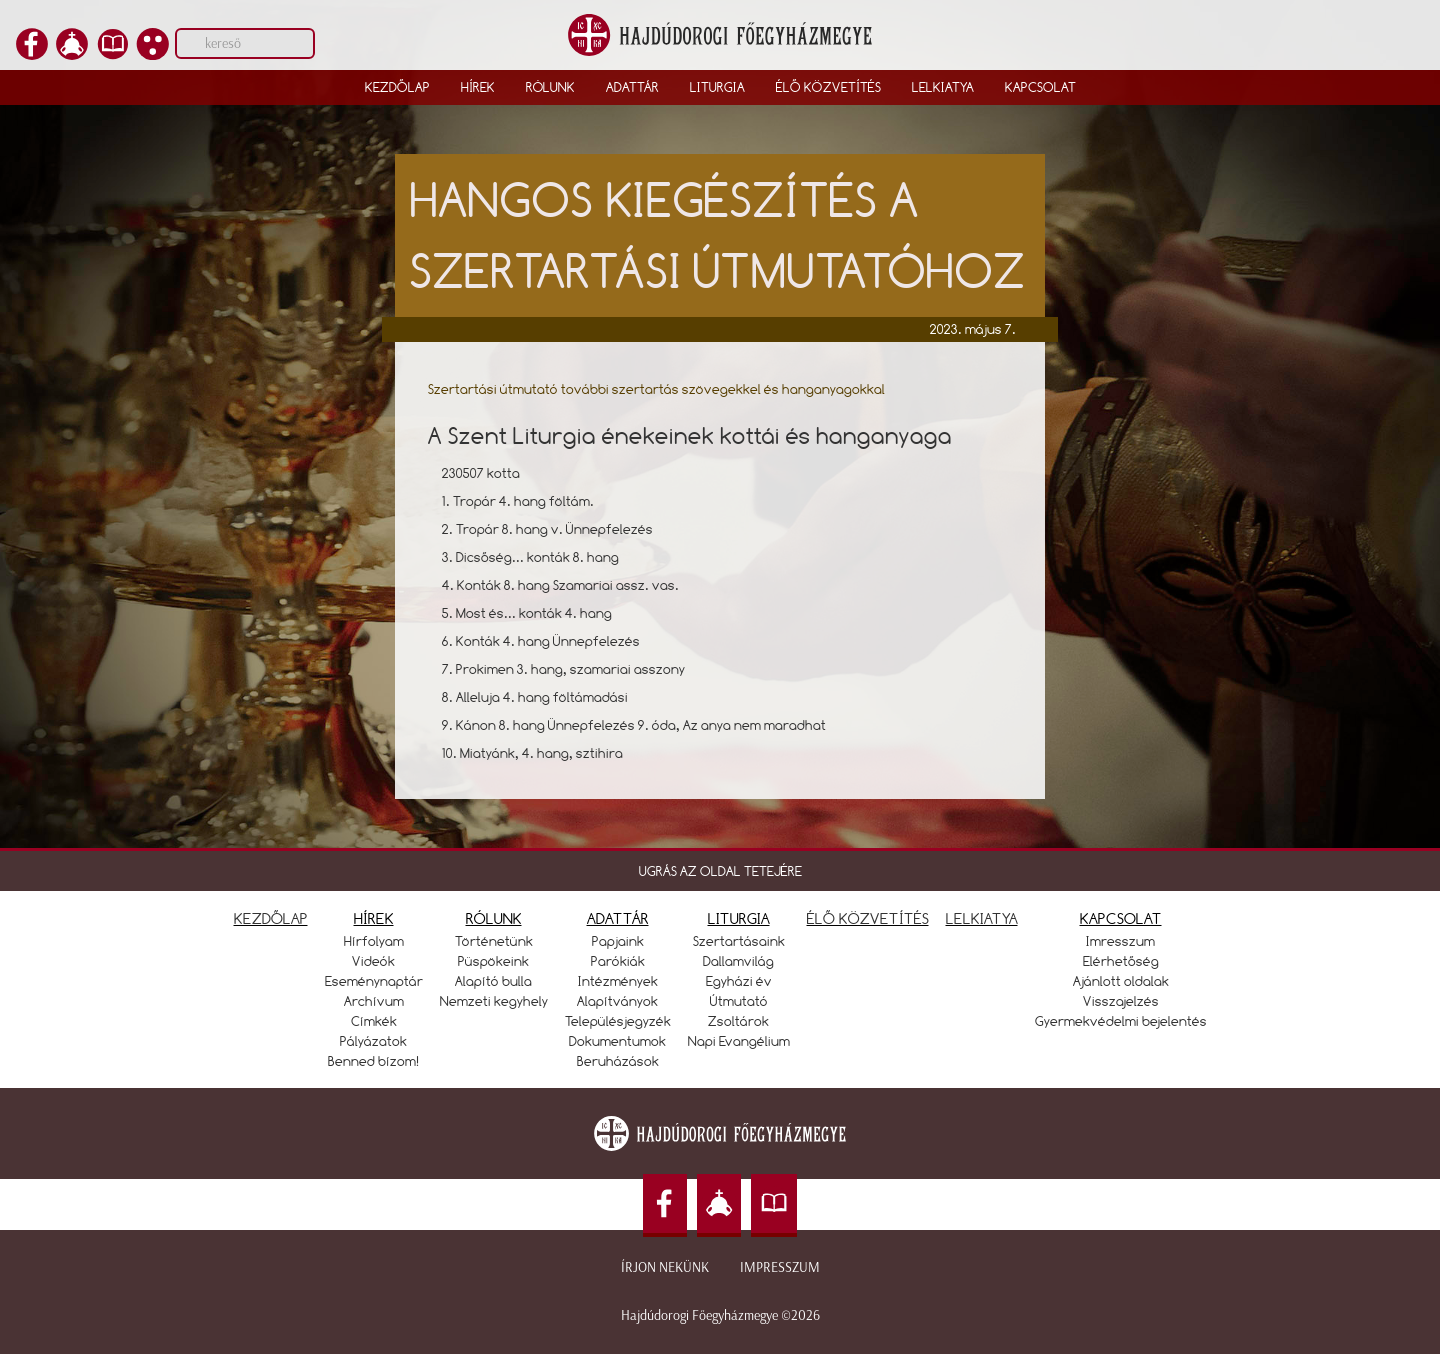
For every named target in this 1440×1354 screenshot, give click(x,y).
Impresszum (780, 1267)
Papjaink (618, 941)
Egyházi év (739, 981)
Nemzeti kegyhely (494, 1001)
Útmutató (739, 1001)
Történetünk (494, 941)
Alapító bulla (493, 981)
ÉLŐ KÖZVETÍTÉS (868, 918)
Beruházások (618, 1061)
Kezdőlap (397, 87)
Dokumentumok (617, 1041)
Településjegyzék (618, 1021)
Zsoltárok (738, 1021)
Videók (373, 961)
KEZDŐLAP (271, 918)
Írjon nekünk (665, 1267)
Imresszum (1120, 941)
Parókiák (618, 961)
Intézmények (618, 981)
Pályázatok (373, 1041)
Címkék (374, 1021)
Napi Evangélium (739, 1041)
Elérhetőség (1121, 961)
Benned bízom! (374, 1061)
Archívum (374, 1001)
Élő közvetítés (828, 87)
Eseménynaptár (374, 981)
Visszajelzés (1121, 1001)
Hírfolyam (374, 941)
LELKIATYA (982, 918)
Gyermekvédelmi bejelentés (1121, 1021)
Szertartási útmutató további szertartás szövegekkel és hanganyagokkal (656, 389)
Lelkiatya (943, 87)
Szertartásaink (739, 941)
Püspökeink (493, 961)
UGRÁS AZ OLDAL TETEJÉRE (720, 871)
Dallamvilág (738, 961)
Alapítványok (617, 1001)
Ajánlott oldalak (1121, 981)
